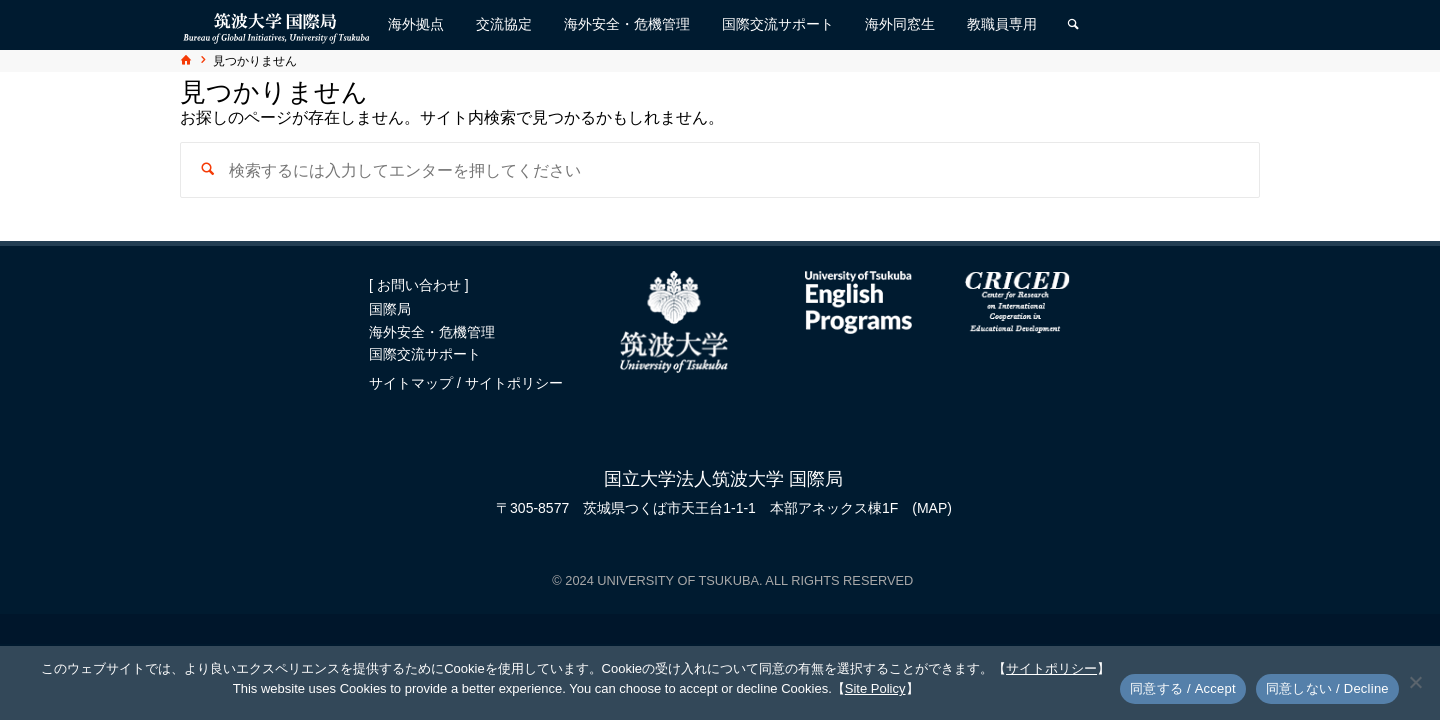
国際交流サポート (425, 354)
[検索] (1073, 25)
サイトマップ (413, 383)
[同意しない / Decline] (1415, 682)
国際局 (390, 309)
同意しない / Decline (1327, 688)
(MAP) (932, 508)
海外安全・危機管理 (432, 332)
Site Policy (875, 688)
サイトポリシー (514, 383)
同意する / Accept (1183, 688)
